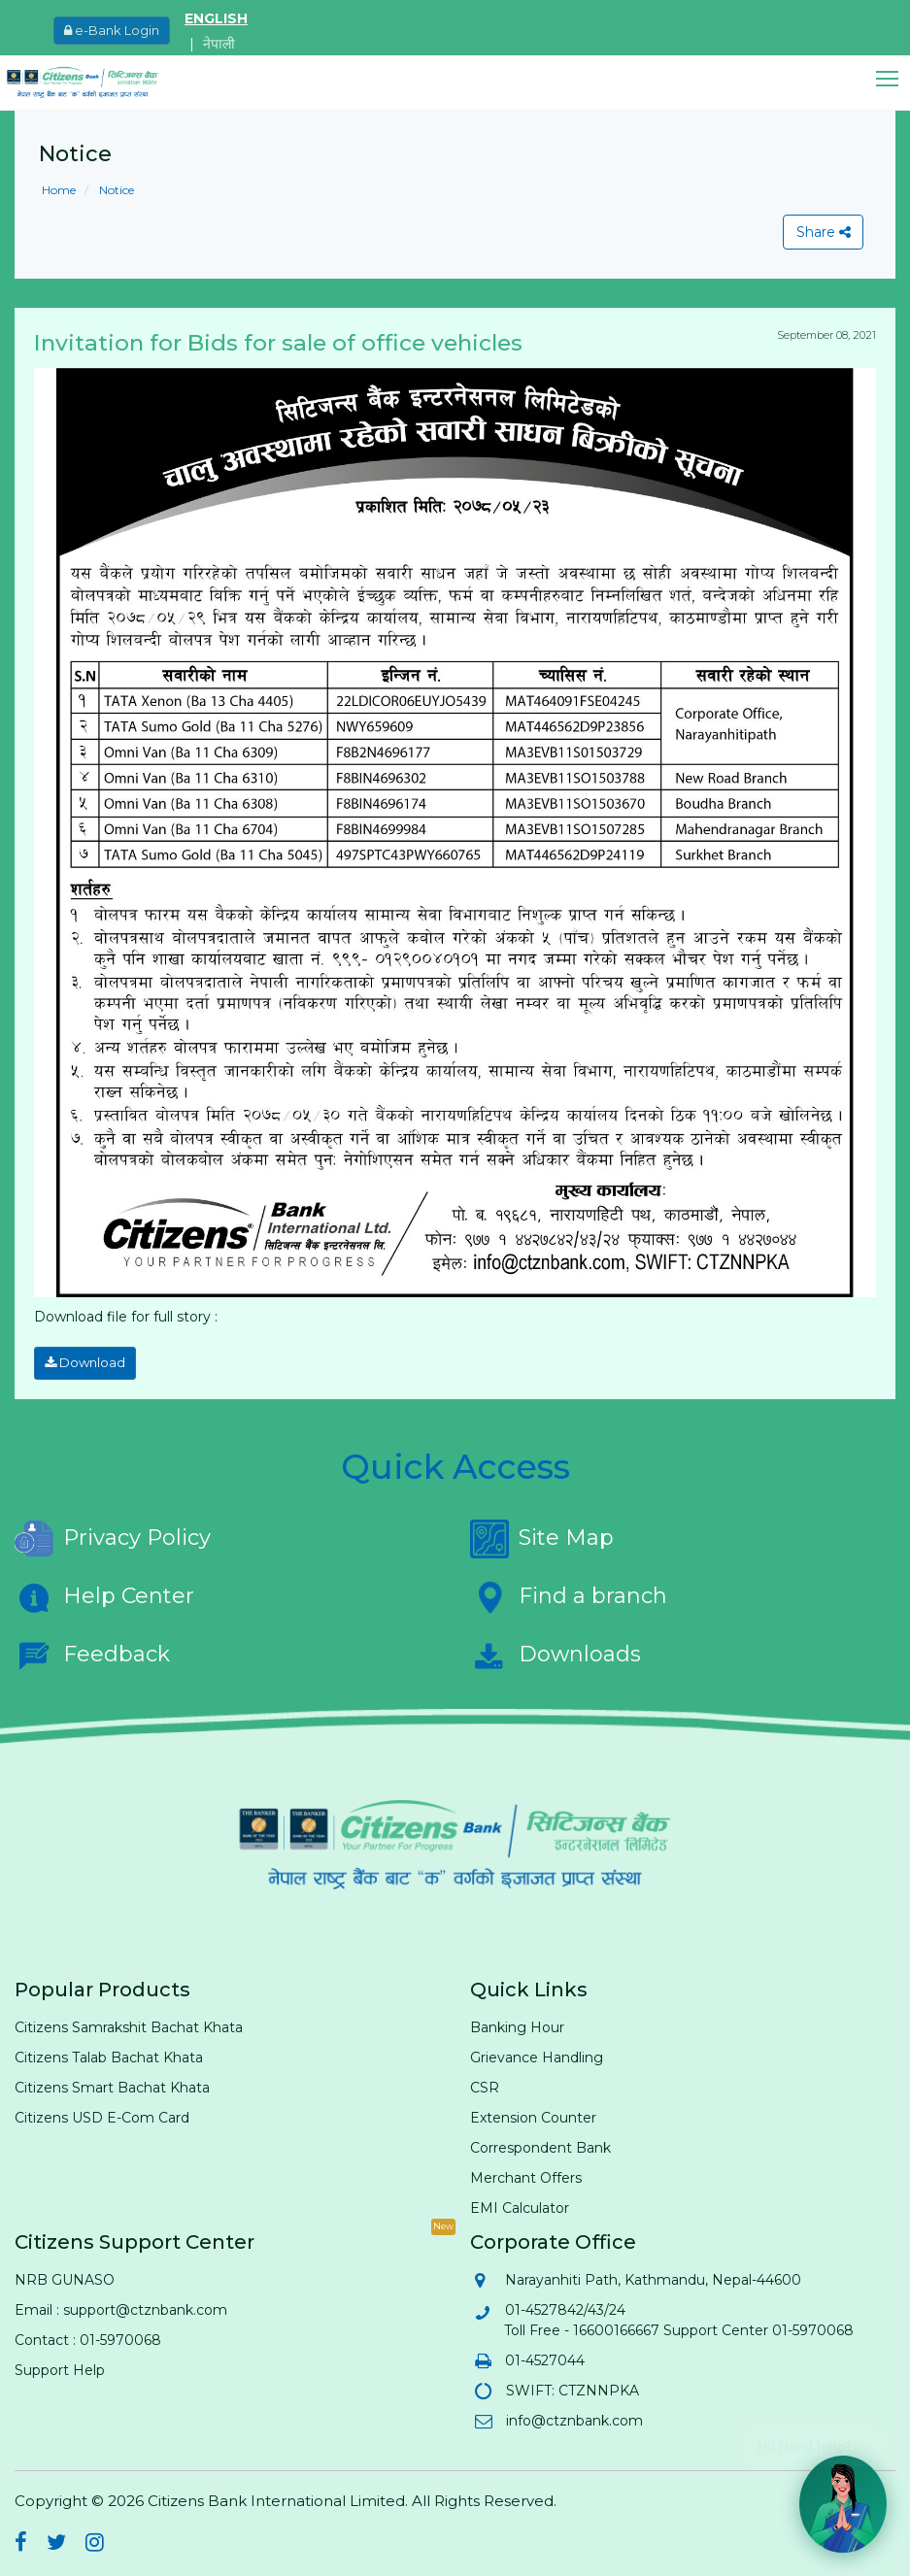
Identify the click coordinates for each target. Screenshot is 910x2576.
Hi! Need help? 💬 (814, 2438)
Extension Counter (533, 2114)
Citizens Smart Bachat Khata (112, 2083)
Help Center (104, 1593)
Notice (115, 190)
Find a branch (568, 1593)
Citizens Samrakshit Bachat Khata (129, 2023)
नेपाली (219, 43)
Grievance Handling (536, 2053)
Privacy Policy (113, 1535)
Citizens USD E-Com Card (102, 2114)
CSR (484, 2083)
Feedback (92, 1651)
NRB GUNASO (65, 2276)
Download (81, 1361)
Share (820, 232)
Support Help (60, 2366)
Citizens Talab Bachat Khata (109, 2053)
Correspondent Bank (540, 2144)
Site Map (542, 1535)
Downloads (555, 1651)
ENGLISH (216, 18)
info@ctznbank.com (573, 2416)
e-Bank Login (111, 30)
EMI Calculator (519, 2204)
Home (59, 190)
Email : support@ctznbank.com (121, 2306)
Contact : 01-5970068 (88, 2336)
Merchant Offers (526, 2174)
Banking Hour (517, 2023)
